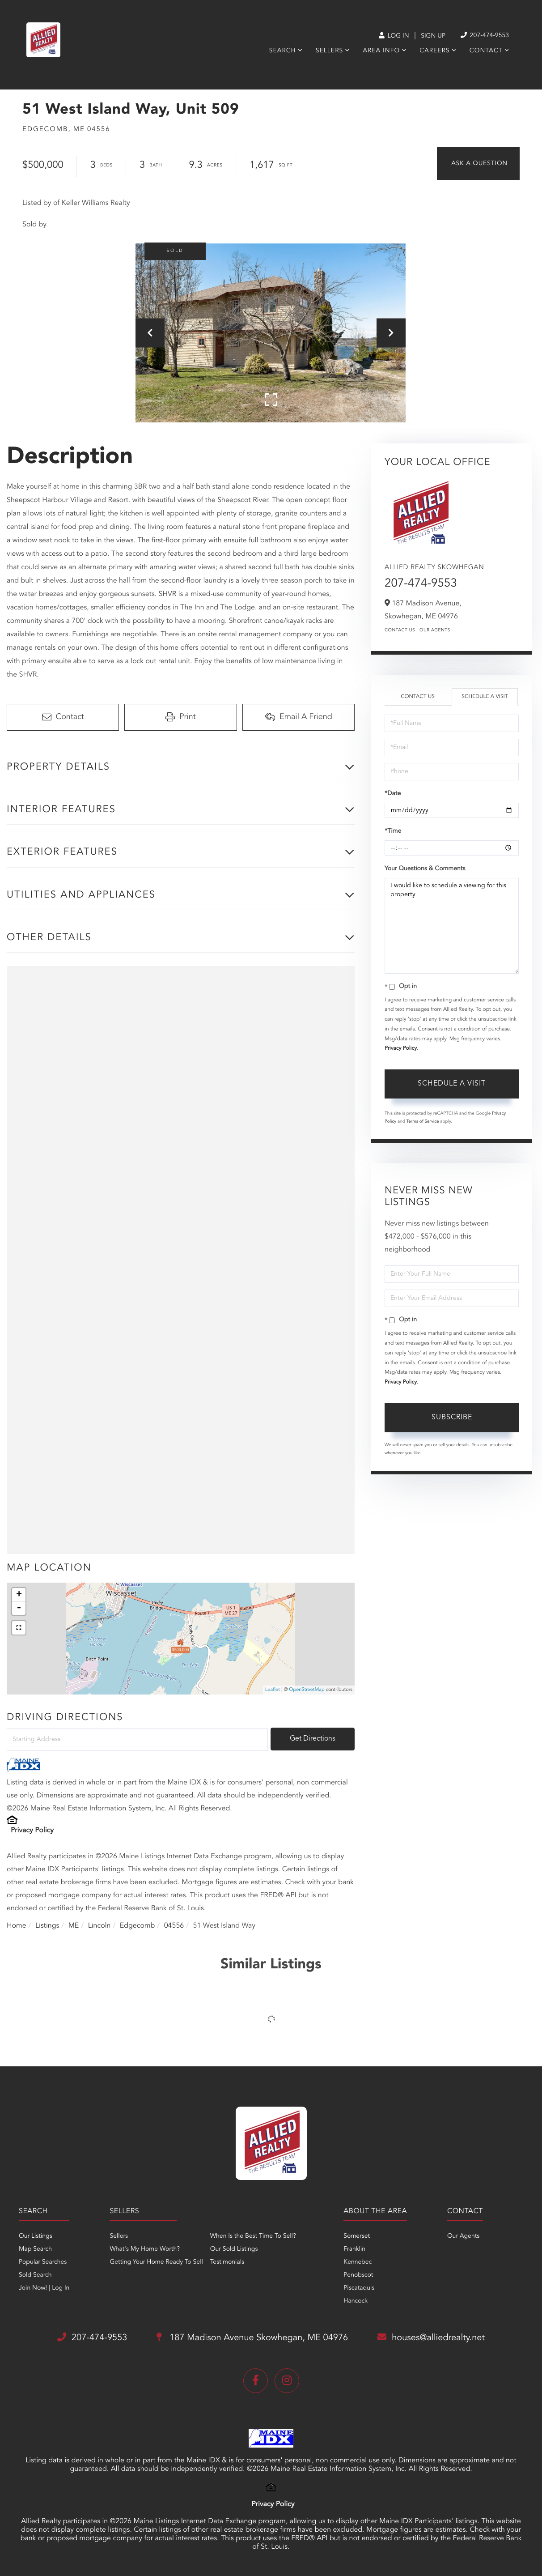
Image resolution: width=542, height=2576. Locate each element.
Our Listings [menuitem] (35, 2236)
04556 (174, 1925)
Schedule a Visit (485, 696)
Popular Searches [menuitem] (43, 2262)
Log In (394, 36)
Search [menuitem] (282, 51)
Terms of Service (422, 1122)
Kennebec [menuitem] (357, 2262)
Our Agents (434, 630)
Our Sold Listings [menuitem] (234, 2249)
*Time (393, 831)
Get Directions (312, 1738)
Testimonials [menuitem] (227, 2262)
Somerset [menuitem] (356, 2236)
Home (16, 1925)
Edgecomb (137, 1925)
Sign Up (433, 36)
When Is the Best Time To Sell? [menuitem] (253, 2236)
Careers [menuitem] (434, 51)
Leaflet (272, 1689)
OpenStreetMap (306, 1689)
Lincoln (99, 1925)
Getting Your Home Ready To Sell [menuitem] (156, 2262)
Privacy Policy (32, 1830)
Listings (47, 1925)
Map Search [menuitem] (35, 2249)
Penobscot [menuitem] (358, 2275)
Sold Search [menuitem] (35, 2275)
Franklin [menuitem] (354, 2249)
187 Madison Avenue (252, 2338)
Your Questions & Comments (425, 869)
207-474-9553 (421, 584)
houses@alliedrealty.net (431, 2337)
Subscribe (452, 1417)
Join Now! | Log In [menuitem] (44, 2288)
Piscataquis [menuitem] (358, 2288)
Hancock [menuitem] (355, 2301)
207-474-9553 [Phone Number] (485, 35)
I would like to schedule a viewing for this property (452, 926)
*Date (393, 794)
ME (73, 1925)
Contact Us (400, 630)
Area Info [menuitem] (381, 51)
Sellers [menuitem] (329, 51)
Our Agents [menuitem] (463, 2236)
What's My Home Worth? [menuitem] (145, 2249)
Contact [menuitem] (486, 51)
